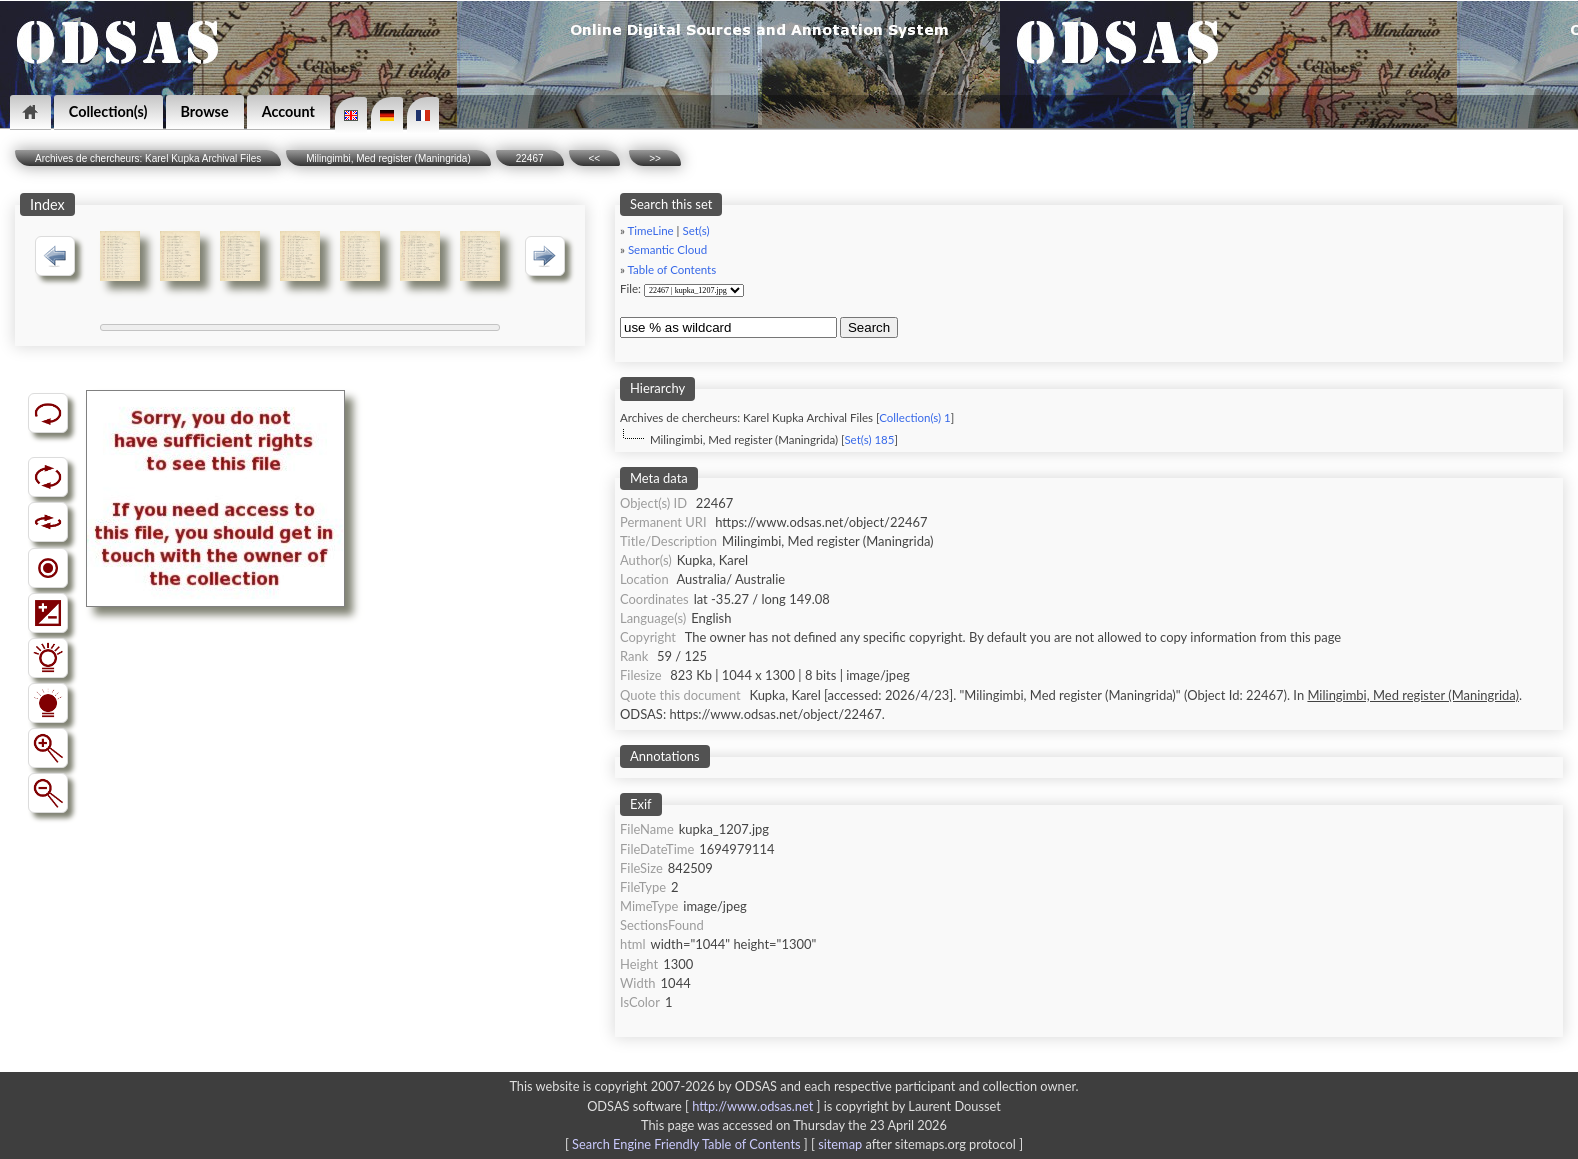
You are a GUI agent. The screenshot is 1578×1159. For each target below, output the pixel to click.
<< (595, 158)
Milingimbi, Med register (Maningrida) (388, 158)
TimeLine (651, 230)
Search (869, 327)
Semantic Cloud (667, 249)
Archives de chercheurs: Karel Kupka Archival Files (148, 158)
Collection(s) (108, 111)
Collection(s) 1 (914, 417)
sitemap (840, 1144)
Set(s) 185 (869, 439)
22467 (530, 158)
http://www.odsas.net (752, 1106)
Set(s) (695, 230)
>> (655, 158)
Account (288, 111)
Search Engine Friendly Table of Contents (686, 1144)
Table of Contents (672, 269)
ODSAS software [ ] (705, 1106)
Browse (205, 111)
